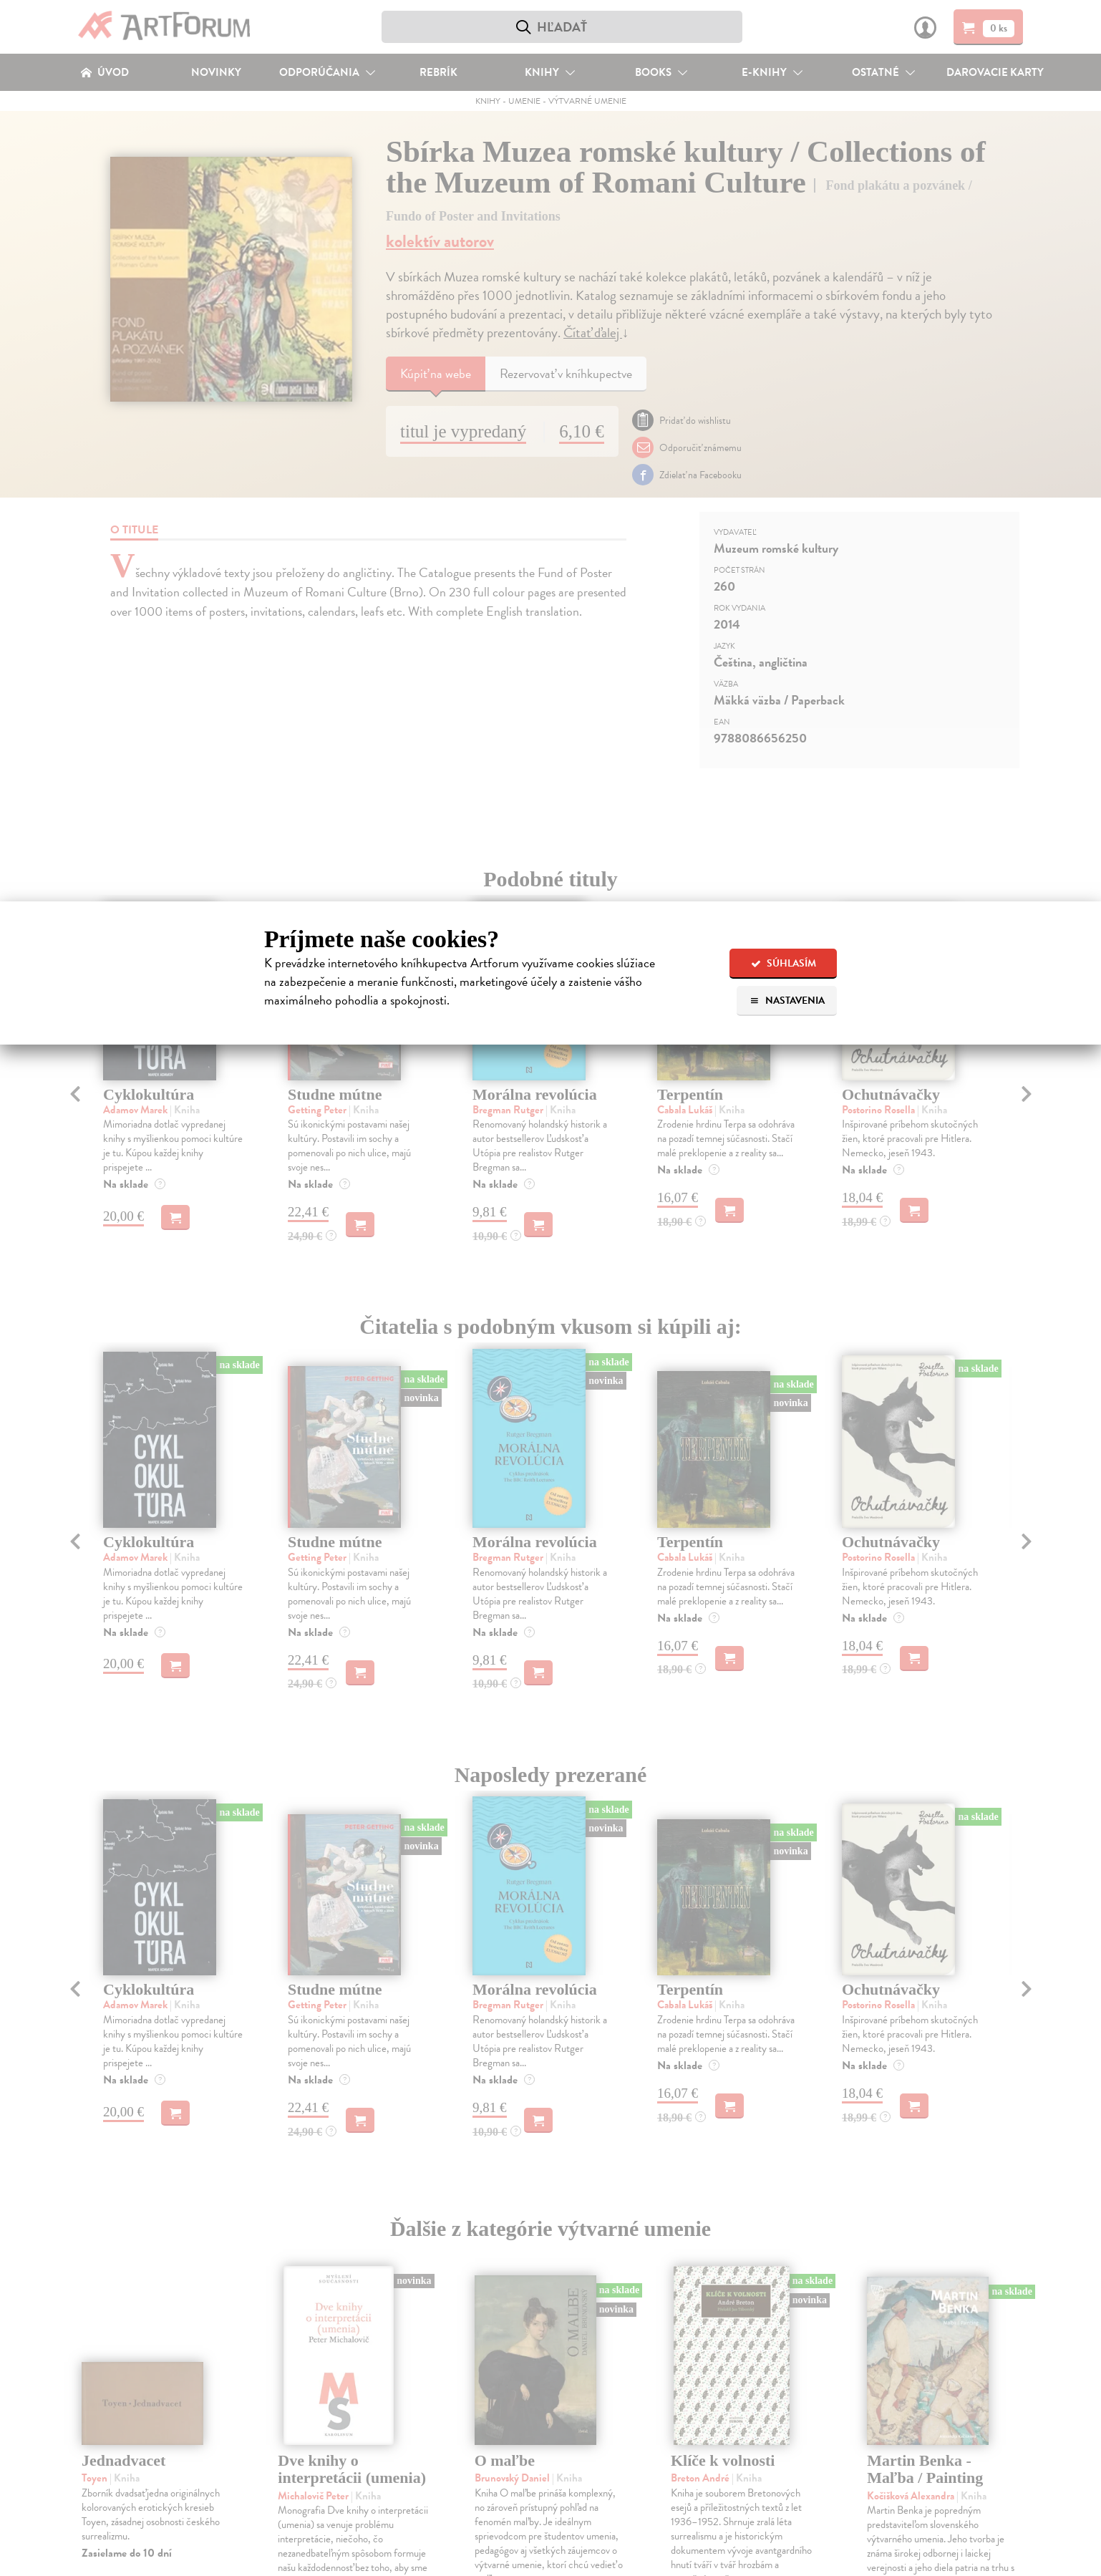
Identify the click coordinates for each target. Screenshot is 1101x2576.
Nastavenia (787, 1000)
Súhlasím (783, 963)
